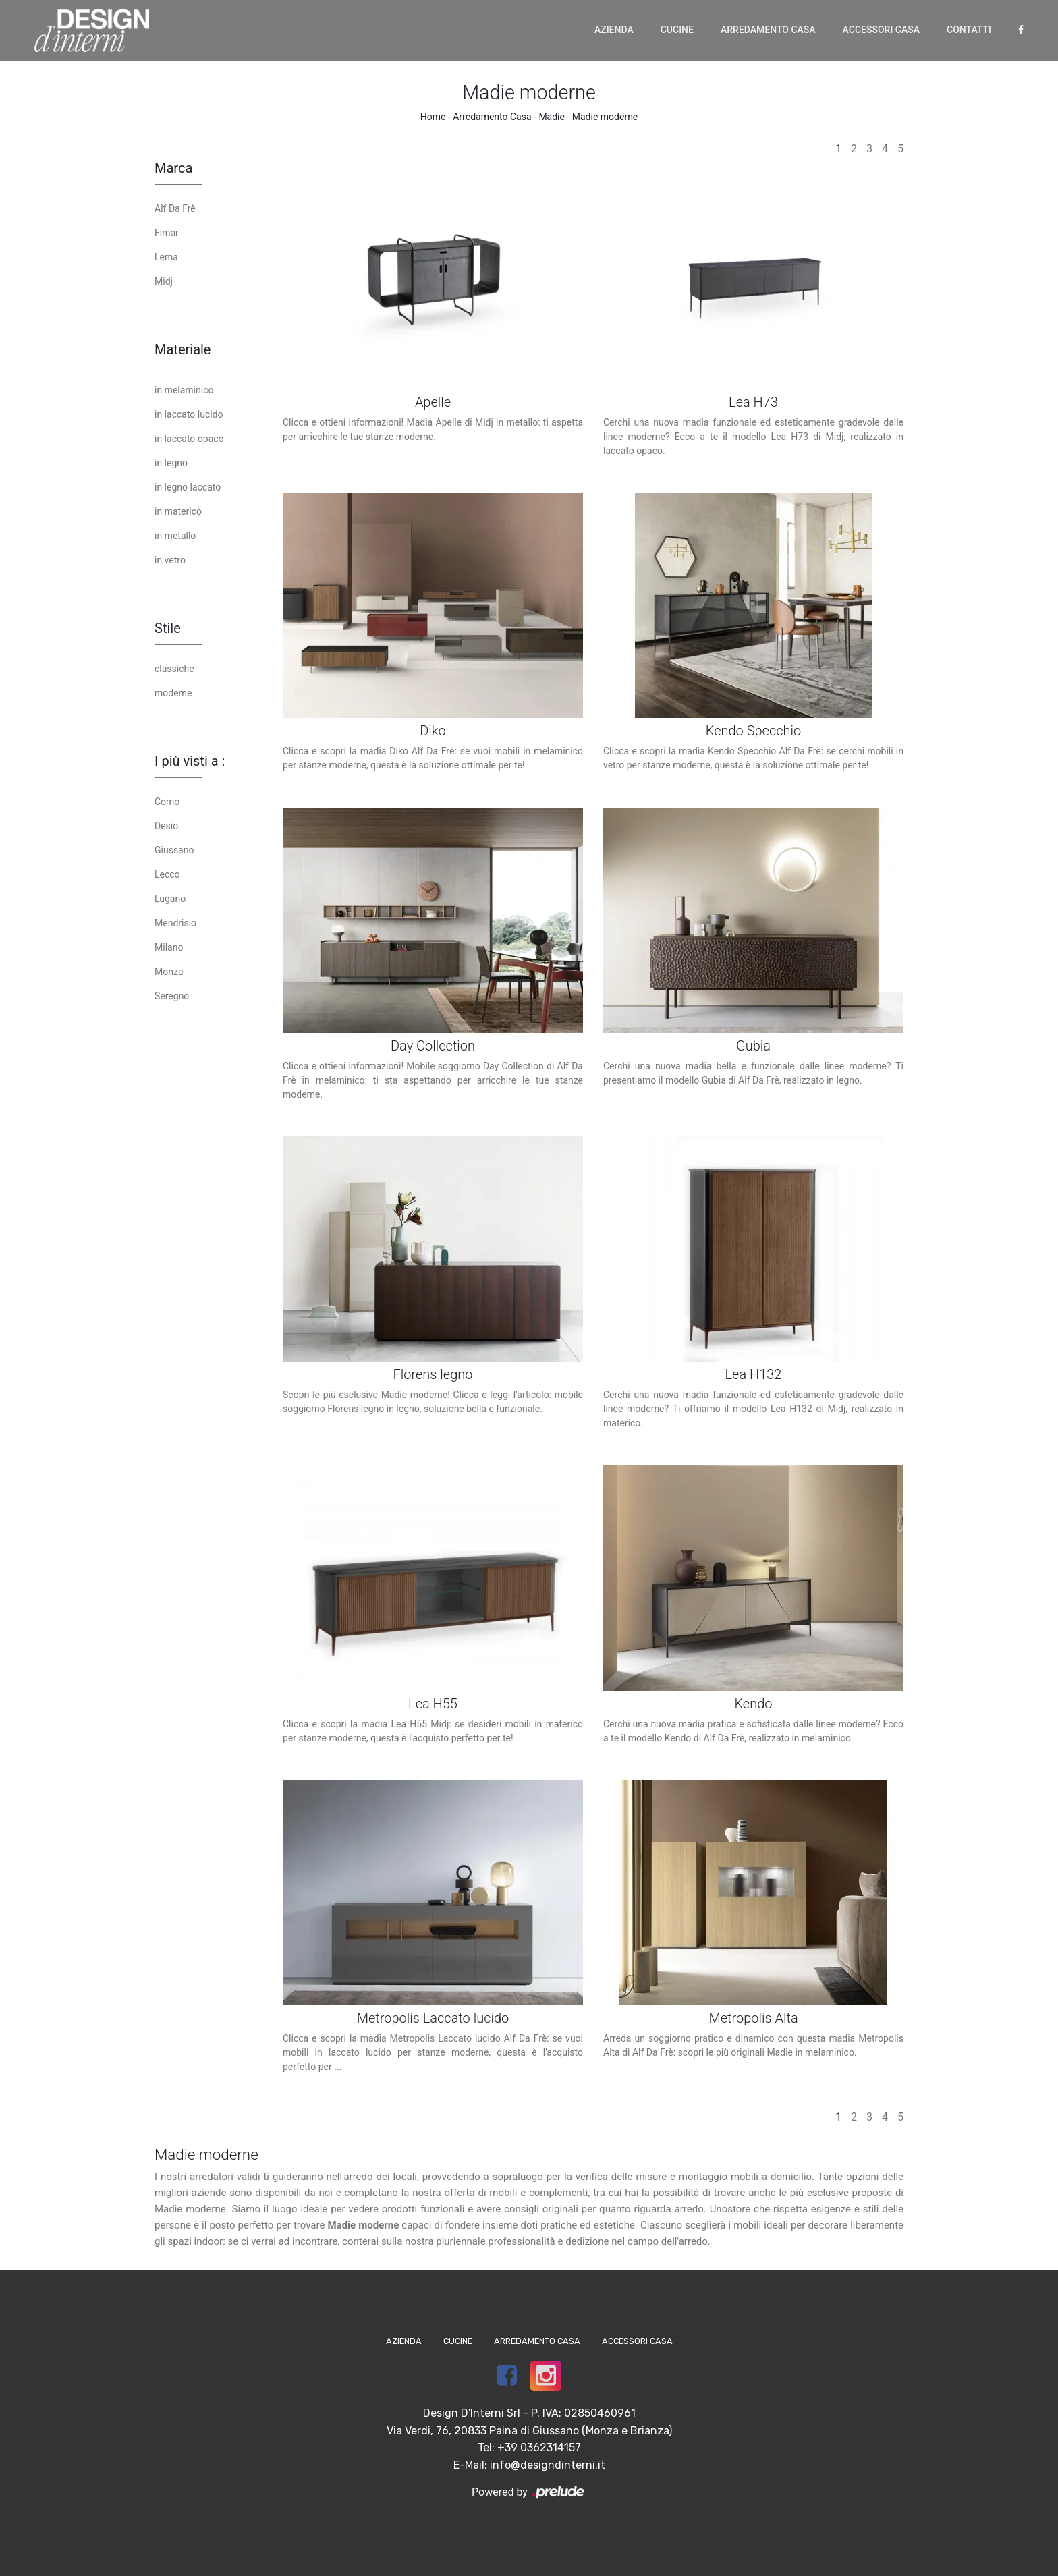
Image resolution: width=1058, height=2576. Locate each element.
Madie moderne (605, 116)
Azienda (614, 29)
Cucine (677, 29)
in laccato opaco (189, 438)
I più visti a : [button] (190, 761)
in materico (178, 511)
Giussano (174, 850)
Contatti (969, 29)
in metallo (175, 535)
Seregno (172, 995)
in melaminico (184, 390)
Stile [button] (168, 628)
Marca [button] (173, 168)
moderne (173, 693)
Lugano (170, 898)
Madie (551, 116)
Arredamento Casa (768, 29)
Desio (166, 825)
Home (433, 116)
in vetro (170, 560)
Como (167, 801)
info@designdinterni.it (547, 2465)
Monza (169, 971)
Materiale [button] (183, 349)
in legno (171, 462)
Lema (166, 257)
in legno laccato (188, 487)
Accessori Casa (881, 29)
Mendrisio (175, 923)
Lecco (167, 874)
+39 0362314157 (539, 2447)
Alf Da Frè (175, 208)
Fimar (167, 232)
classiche (174, 668)
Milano (169, 947)
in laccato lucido (189, 414)
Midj (164, 281)
